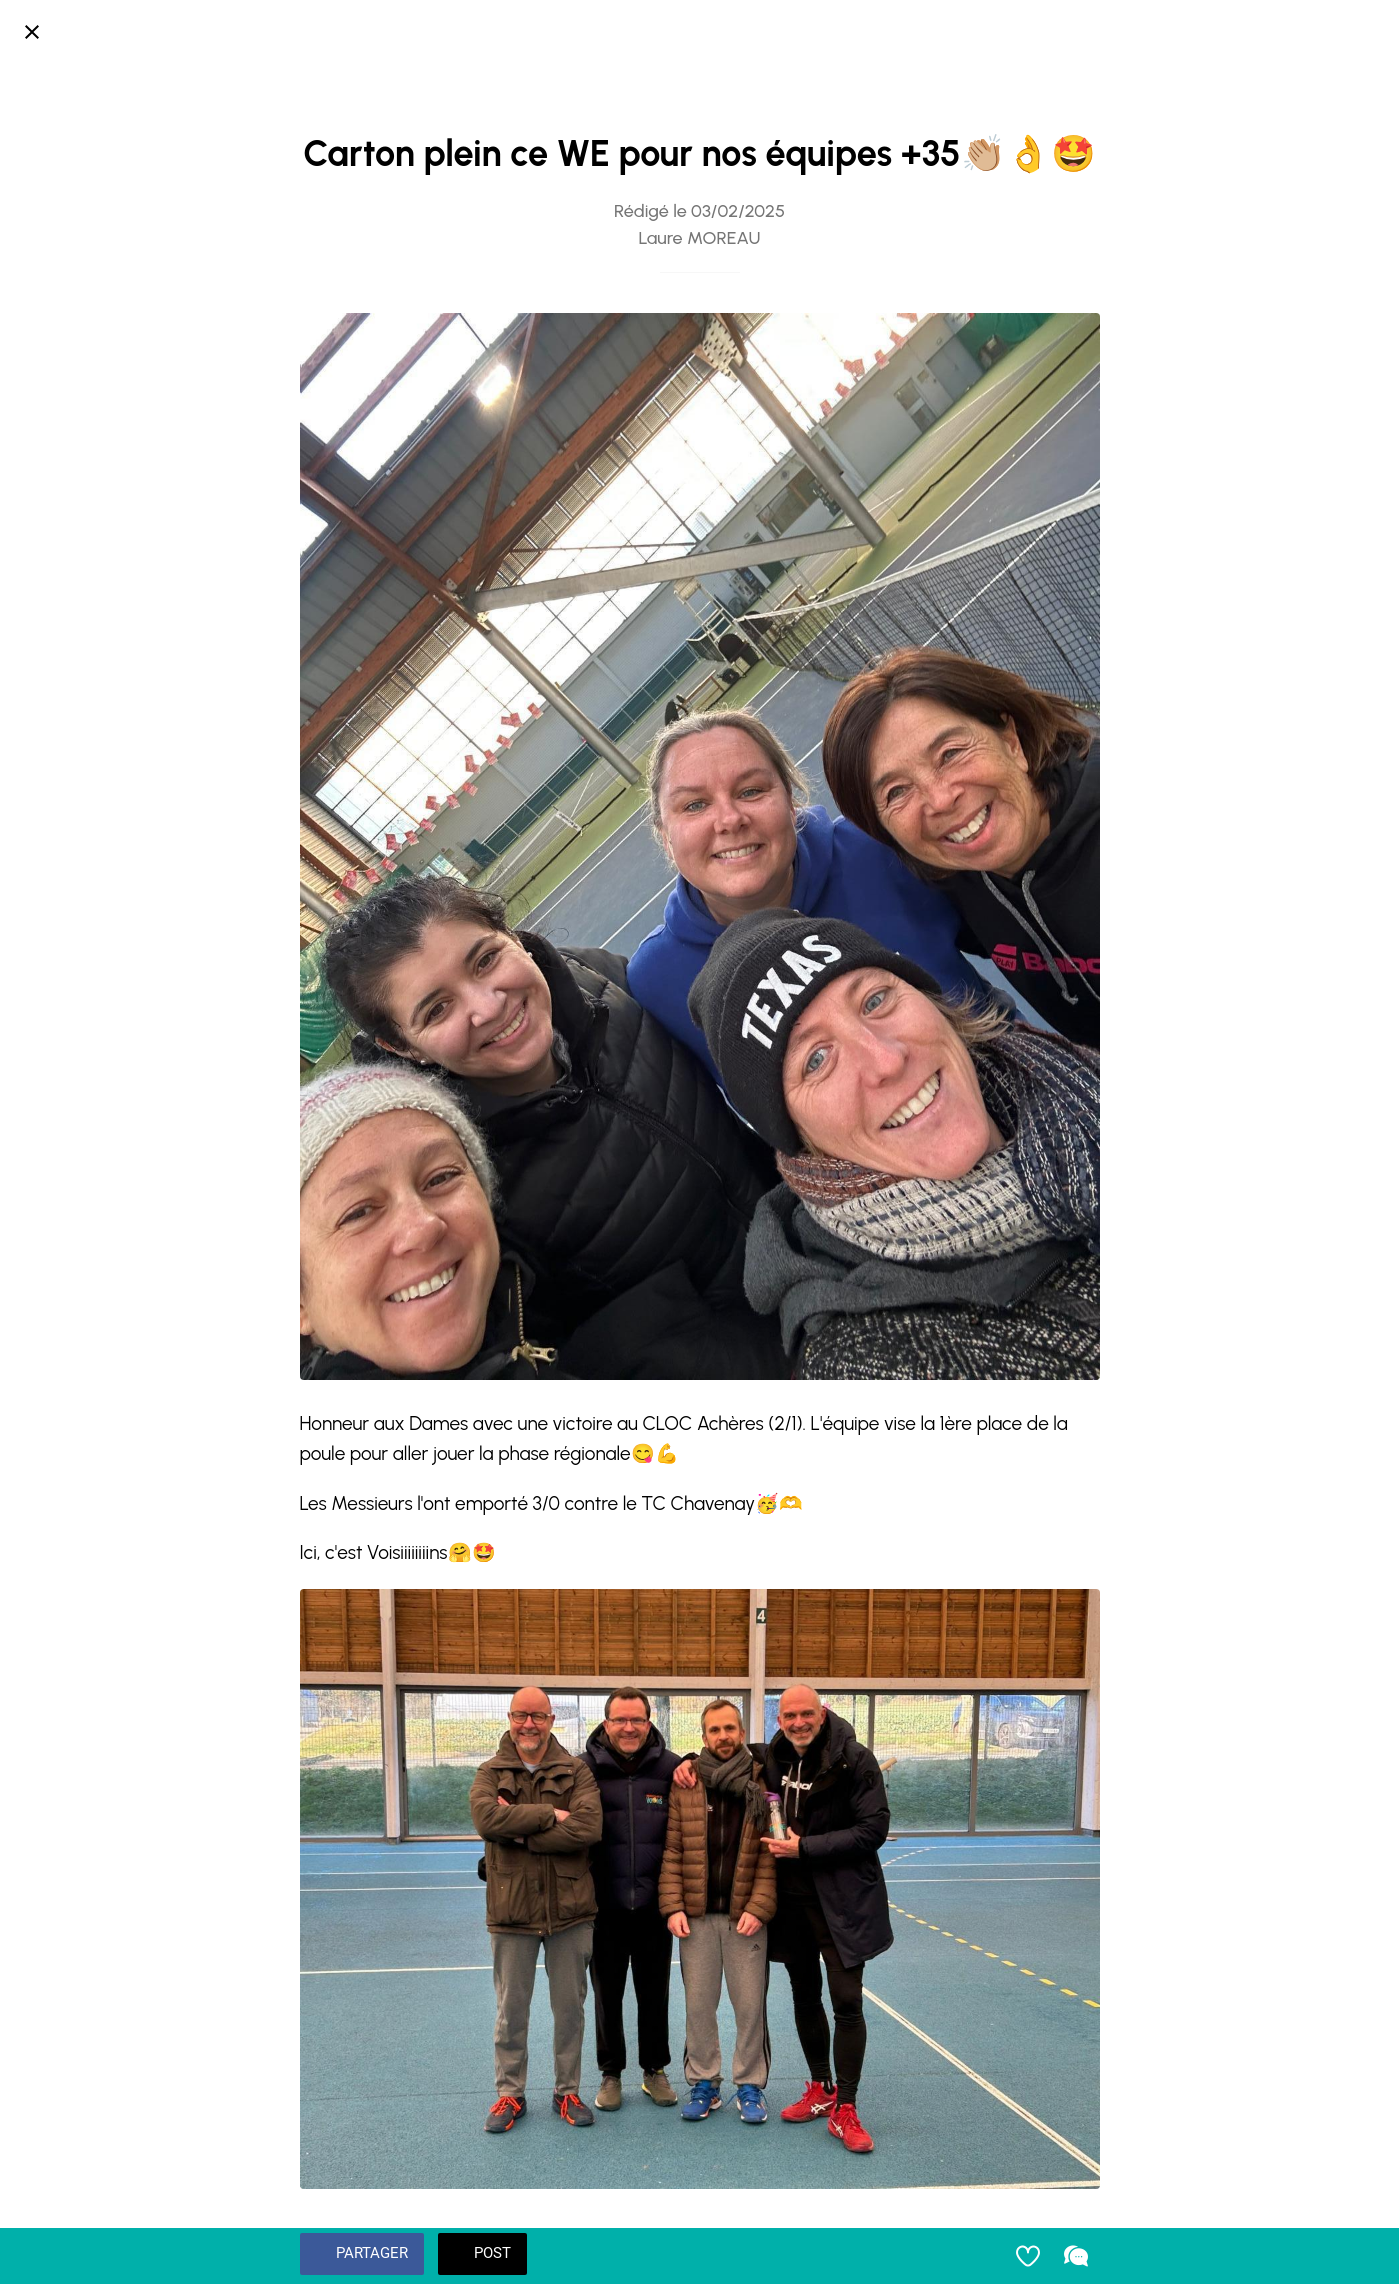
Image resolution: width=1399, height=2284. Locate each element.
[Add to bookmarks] (1028, 2256)
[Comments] (1076, 2256)
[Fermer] (32, 32)
